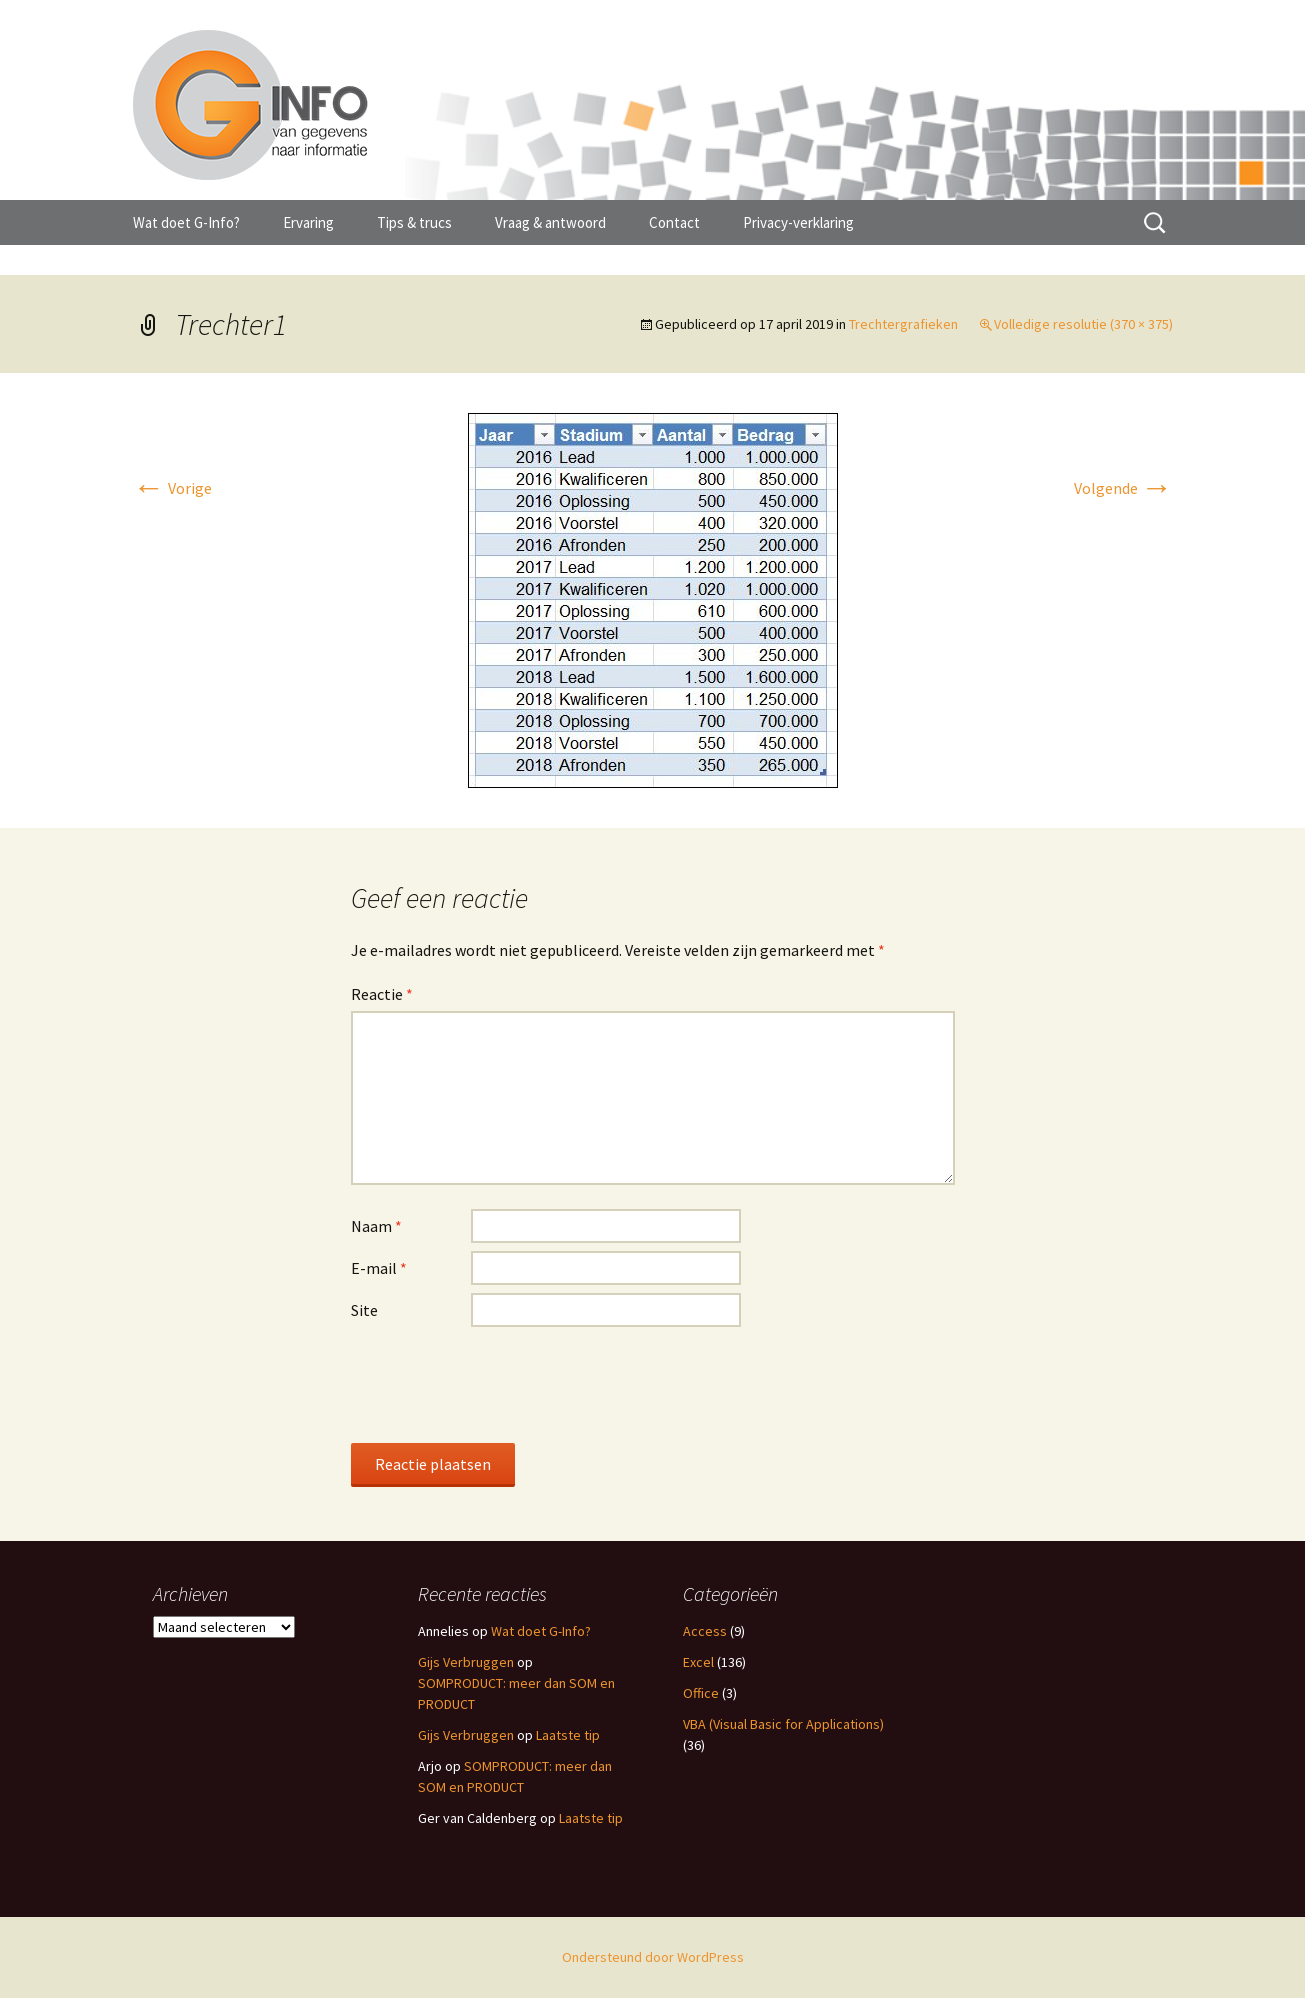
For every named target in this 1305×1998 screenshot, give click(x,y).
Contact (674, 222)
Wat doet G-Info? (186, 222)
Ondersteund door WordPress (653, 1957)
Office (701, 1693)
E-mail (379, 1268)
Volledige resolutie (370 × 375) (1083, 324)
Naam (376, 1226)
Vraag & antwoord (550, 222)
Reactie (382, 994)
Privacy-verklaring (798, 222)
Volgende (1123, 488)
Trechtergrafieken (903, 324)
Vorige (172, 488)
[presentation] (503, 1384)
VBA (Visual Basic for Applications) (783, 1724)
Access (705, 1631)
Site (364, 1310)
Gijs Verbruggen (466, 1662)
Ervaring (308, 222)
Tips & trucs (414, 222)
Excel (698, 1662)
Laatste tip (568, 1735)
